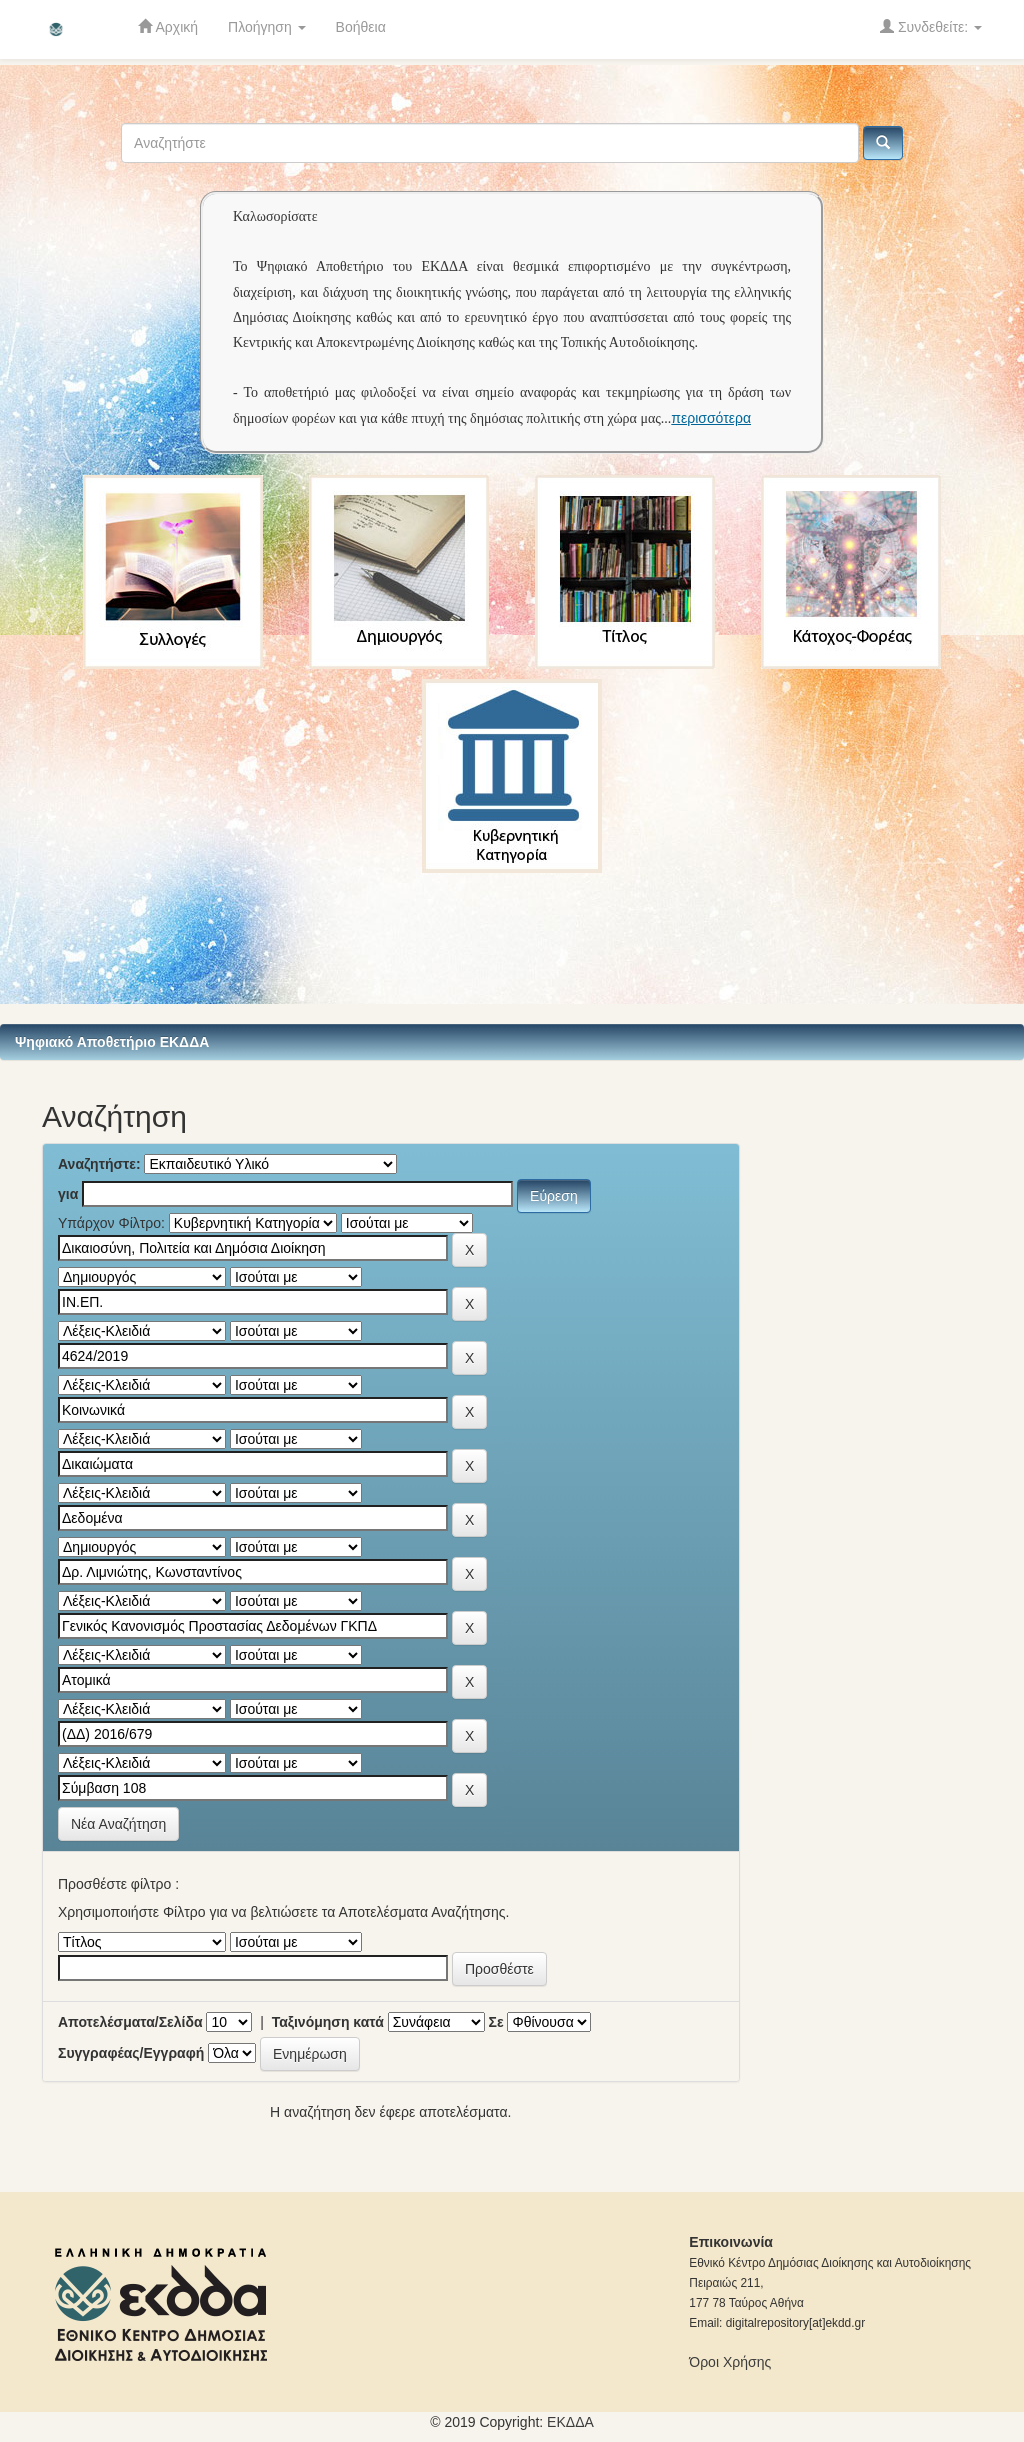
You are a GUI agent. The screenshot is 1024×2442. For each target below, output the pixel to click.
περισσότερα (711, 418)
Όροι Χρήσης (730, 2362)
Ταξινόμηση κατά (328, 2022)
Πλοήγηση (267, 27)
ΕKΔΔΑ (570, 2422)
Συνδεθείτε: (931, 26)
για (68, 1194)
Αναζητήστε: (99, 1164)
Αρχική (168, 26)
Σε (496, 2022)
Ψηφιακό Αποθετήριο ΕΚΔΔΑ (112, 1042)
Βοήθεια (361, 27)
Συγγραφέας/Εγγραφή (131, 2053)
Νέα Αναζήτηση (118, 1824)
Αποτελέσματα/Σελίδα (130, 2022)
